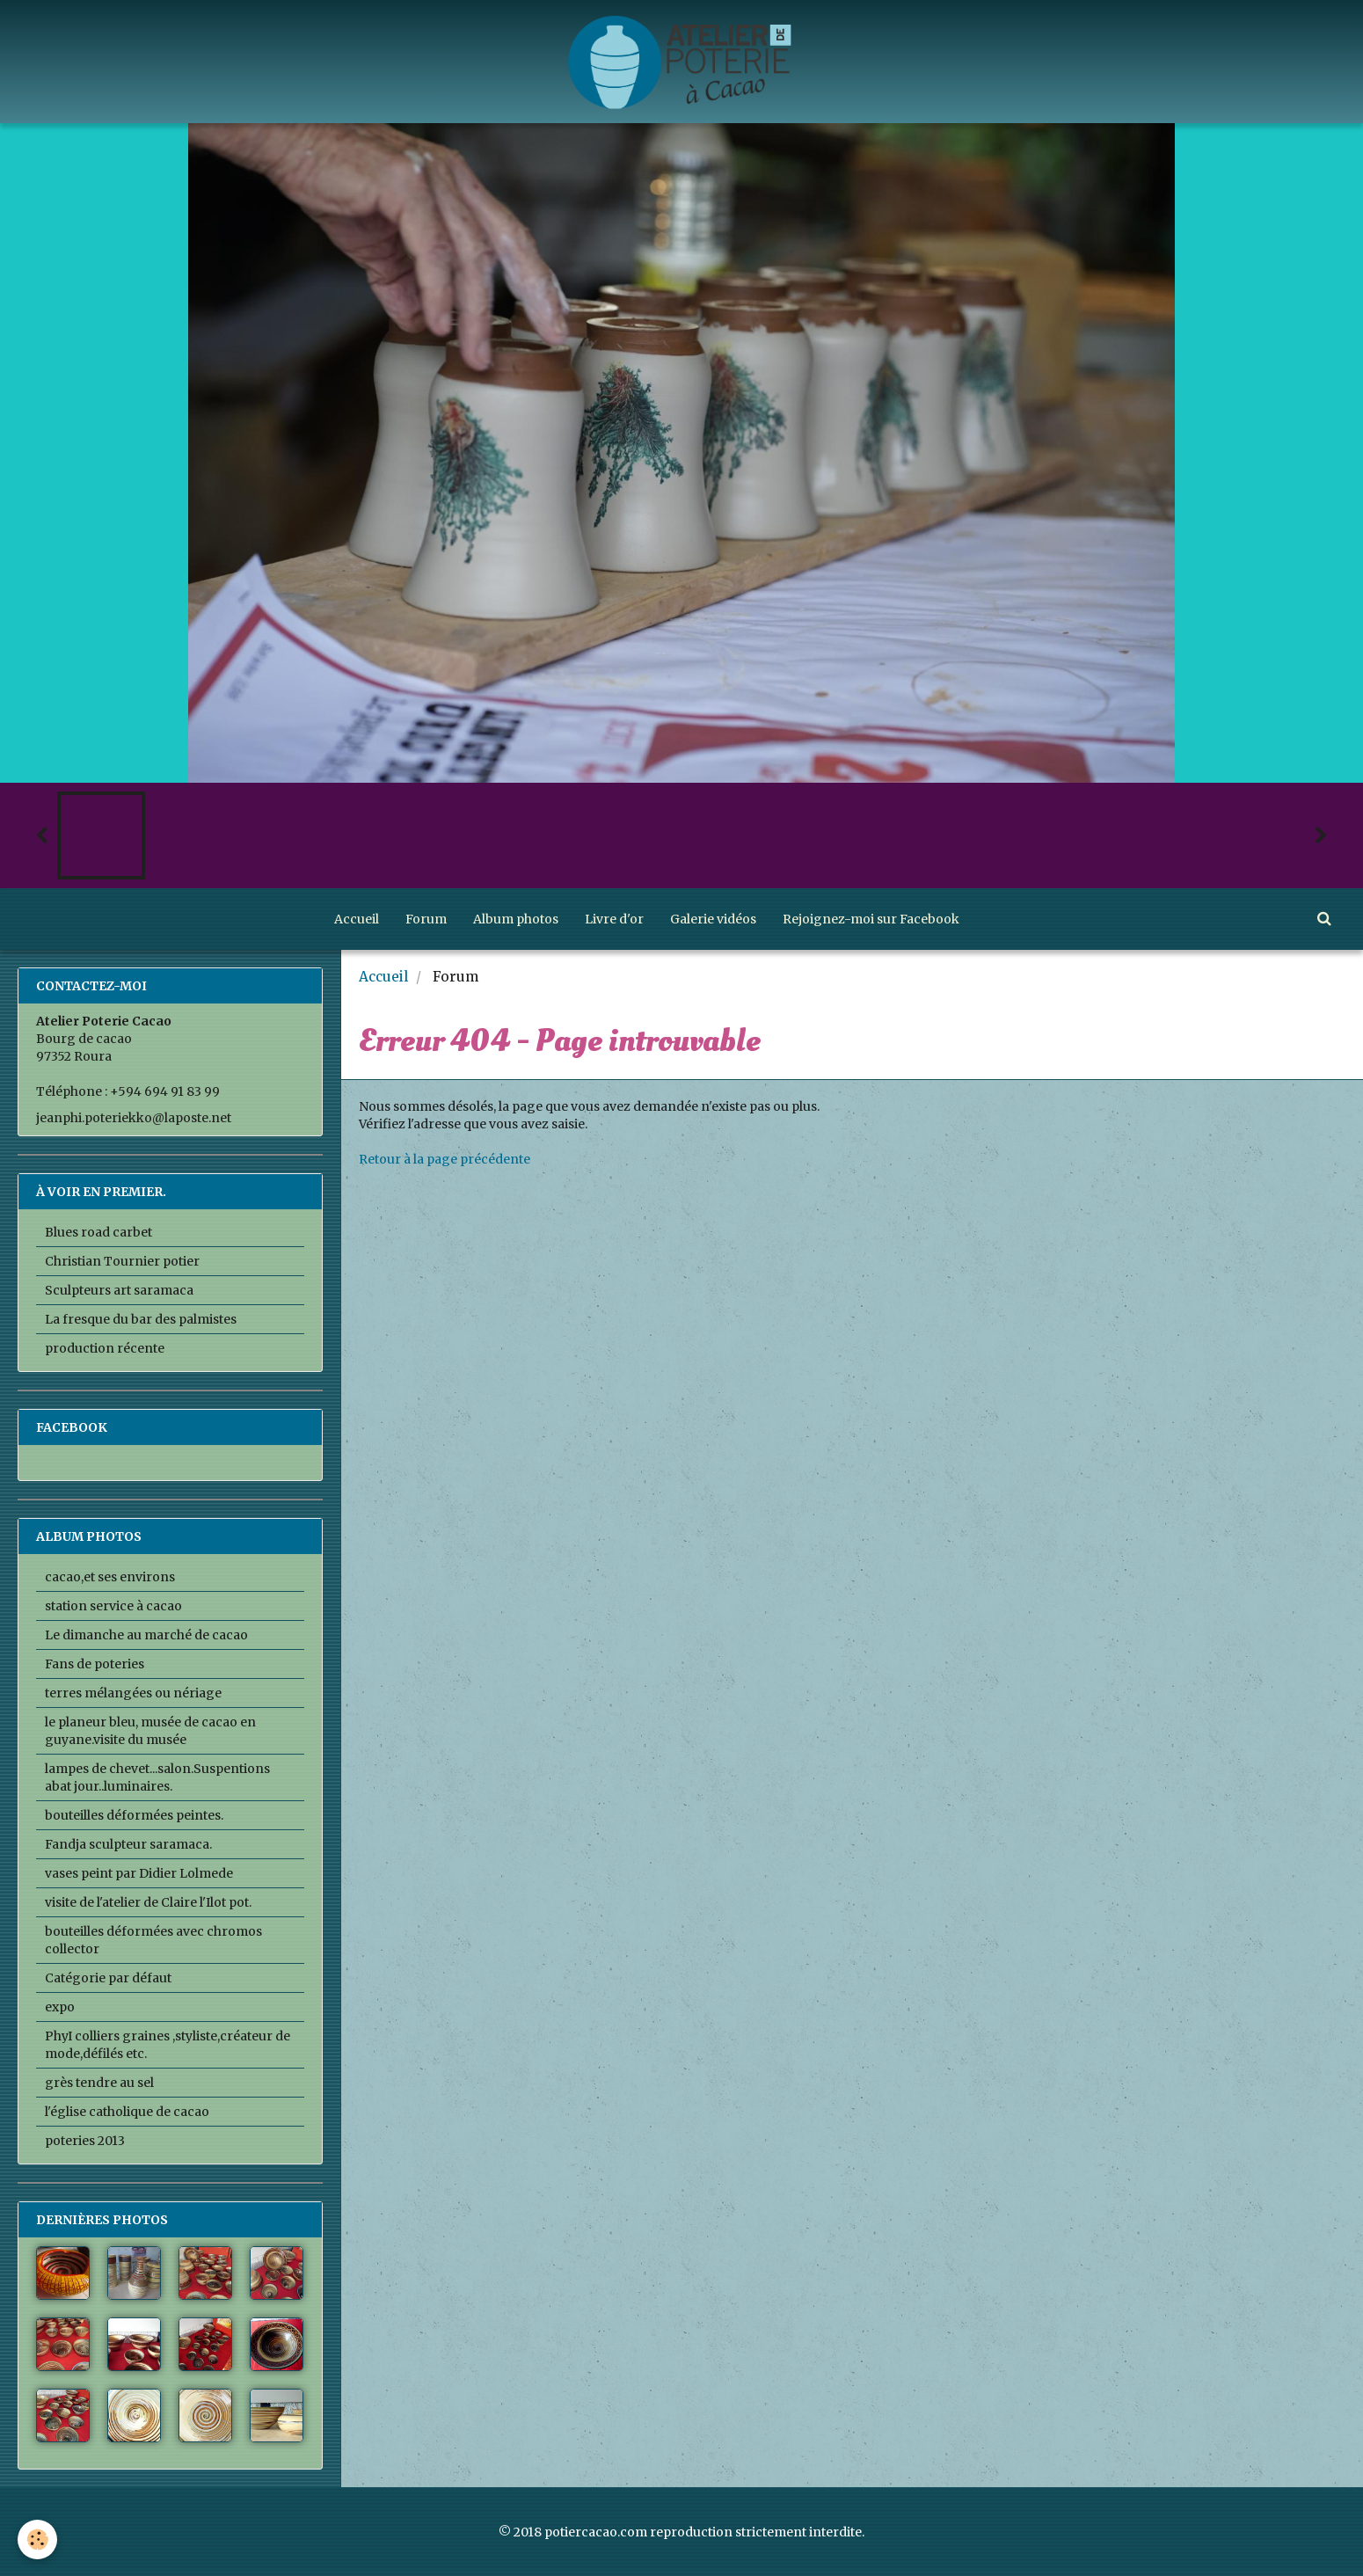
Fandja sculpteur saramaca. (128, 1844)
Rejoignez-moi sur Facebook (871, 919)
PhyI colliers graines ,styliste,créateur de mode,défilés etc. (167, 2045)
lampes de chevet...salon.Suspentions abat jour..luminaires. (157, 1777)
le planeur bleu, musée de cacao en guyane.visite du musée (150, 1731)
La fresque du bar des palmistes (141, 1319)
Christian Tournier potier (122, 1261)
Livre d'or (614, 919)
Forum (426, 919)
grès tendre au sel (99, 2083)
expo (60, 2007)
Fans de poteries (94, 1664)
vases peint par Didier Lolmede (139, 1873)
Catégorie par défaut (108, 1978)
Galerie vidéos (713, 919)
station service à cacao (113, 1606)
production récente (104, 1348)
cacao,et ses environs (110, 1577)
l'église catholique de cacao (127, 2112)
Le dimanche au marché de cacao (146, 1635)
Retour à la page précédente (444, 1159)
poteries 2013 (85, 2141)
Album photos (515, 919)
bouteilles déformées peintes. (134, 1815)
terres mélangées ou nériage (133, 1693)
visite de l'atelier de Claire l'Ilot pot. (148, 1902)
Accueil (356, 919)
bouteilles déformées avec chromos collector (153, 1940)
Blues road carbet (98, 1232)
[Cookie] (37, 2539)
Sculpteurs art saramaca (119, 1290)
